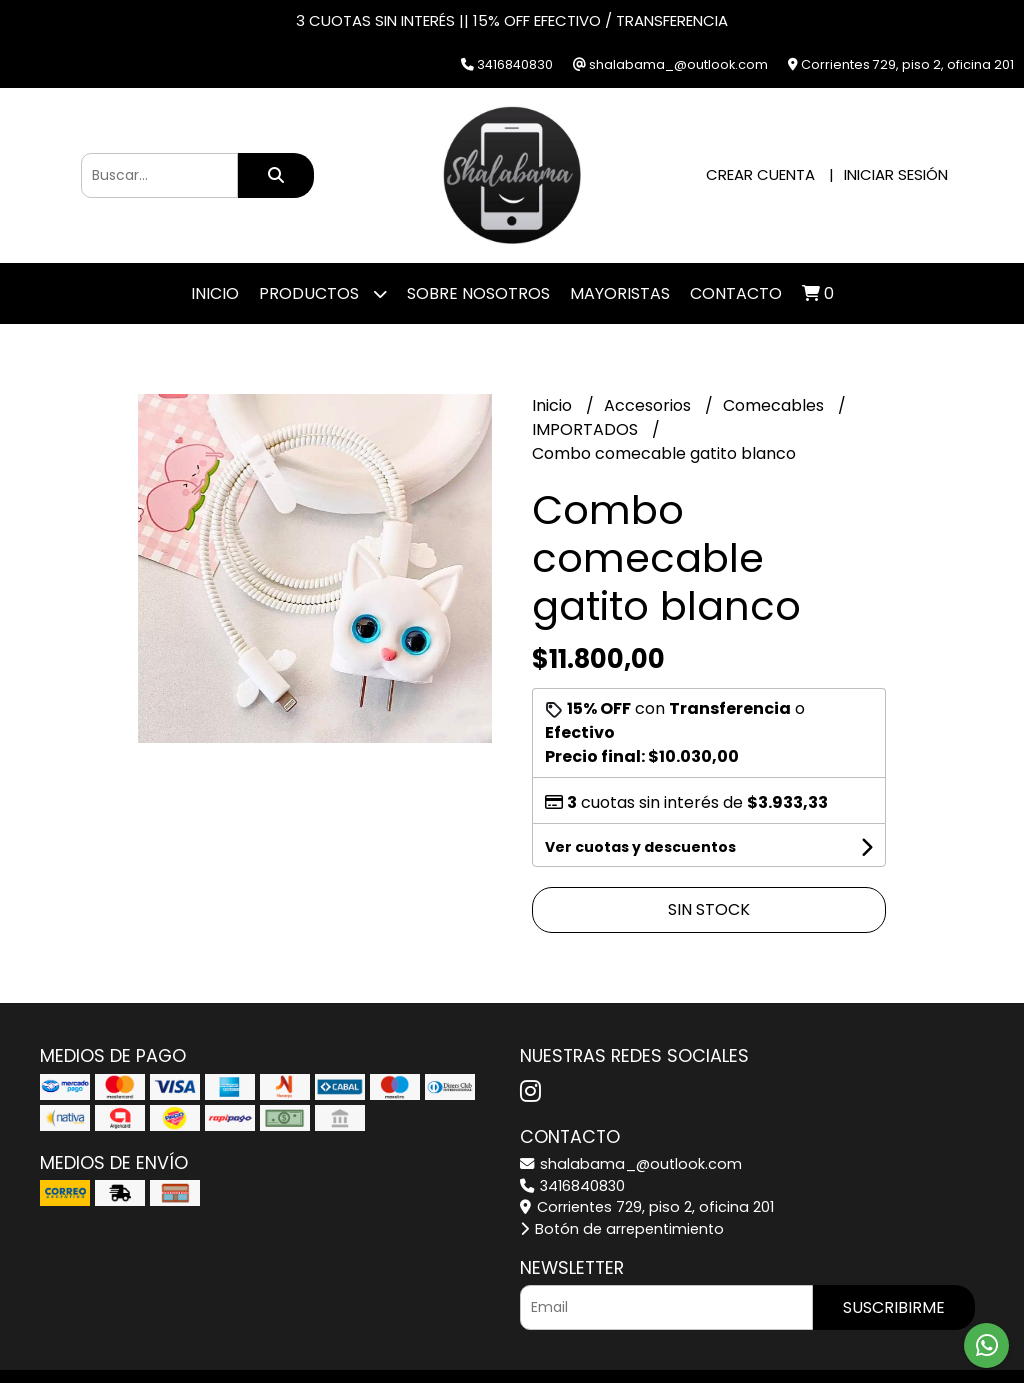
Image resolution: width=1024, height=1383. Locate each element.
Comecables (775, 405)
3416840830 (572, 1186)
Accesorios (649, 405)
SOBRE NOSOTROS (478, 293)
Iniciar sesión (896, 174)
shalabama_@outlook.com (631, 1164)
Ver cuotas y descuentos (640, 847)
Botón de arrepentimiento (622, 1229)
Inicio (215, 293)
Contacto (736, 293)
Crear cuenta (760, 174)
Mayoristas (620, 293)
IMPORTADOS (587, 429)
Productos (323, 293)
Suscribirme (894, 1307)
